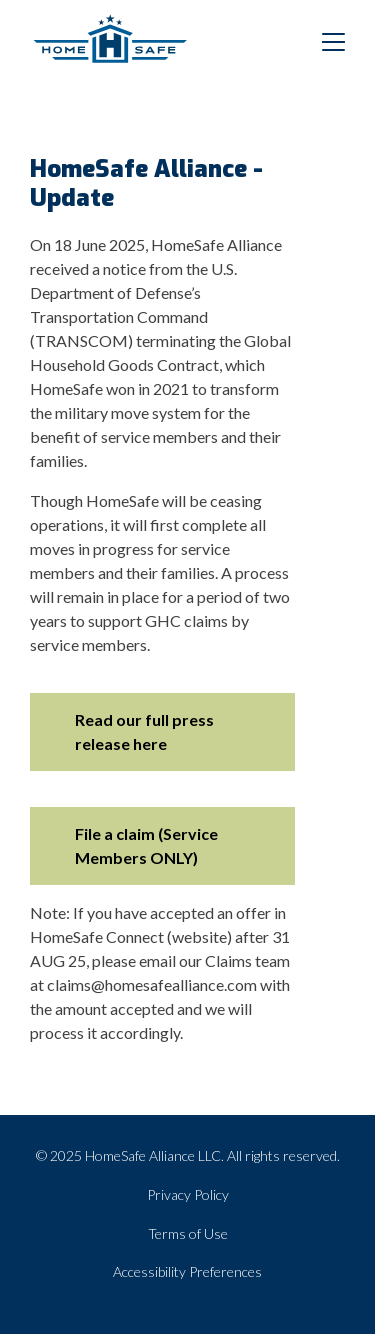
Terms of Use (188, 1233)
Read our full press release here (144, 731)
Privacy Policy (188, 1194)
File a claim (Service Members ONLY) (146, 845)
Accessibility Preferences (187, 1271)
